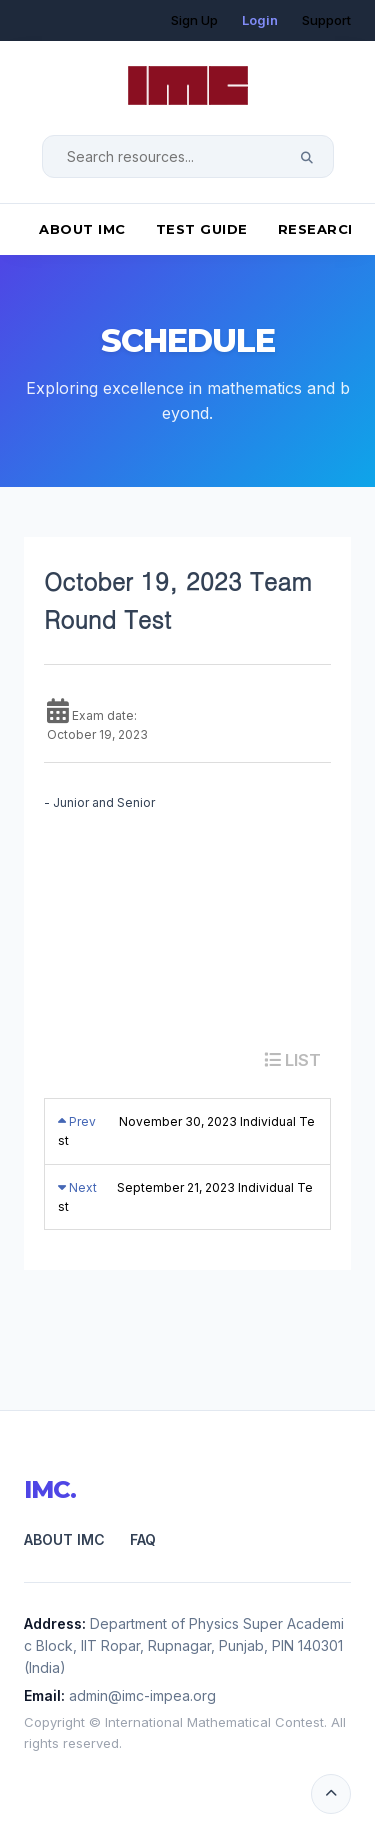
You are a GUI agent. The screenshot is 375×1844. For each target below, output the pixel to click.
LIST (292, 1060)
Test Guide (202, 229)
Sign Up (194, 20)
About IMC (82, 229)
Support (326, 20)
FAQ (143, 1539)
